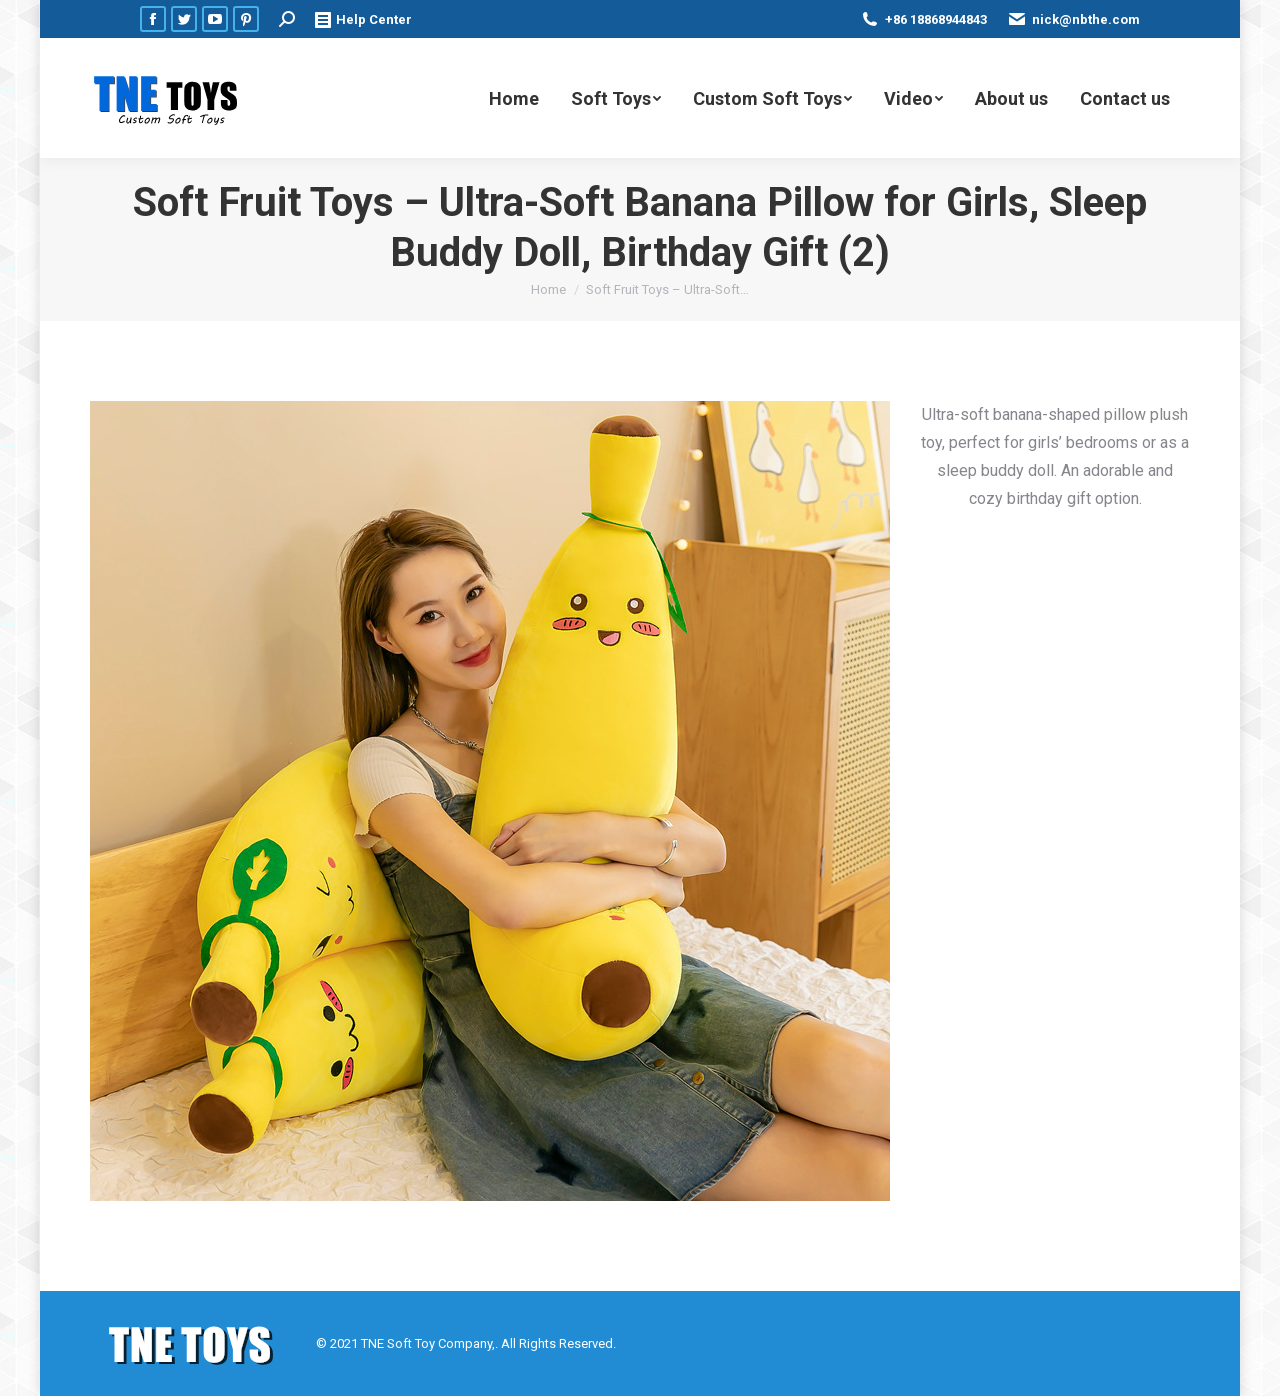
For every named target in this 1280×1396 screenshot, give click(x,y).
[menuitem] (514, 98)
